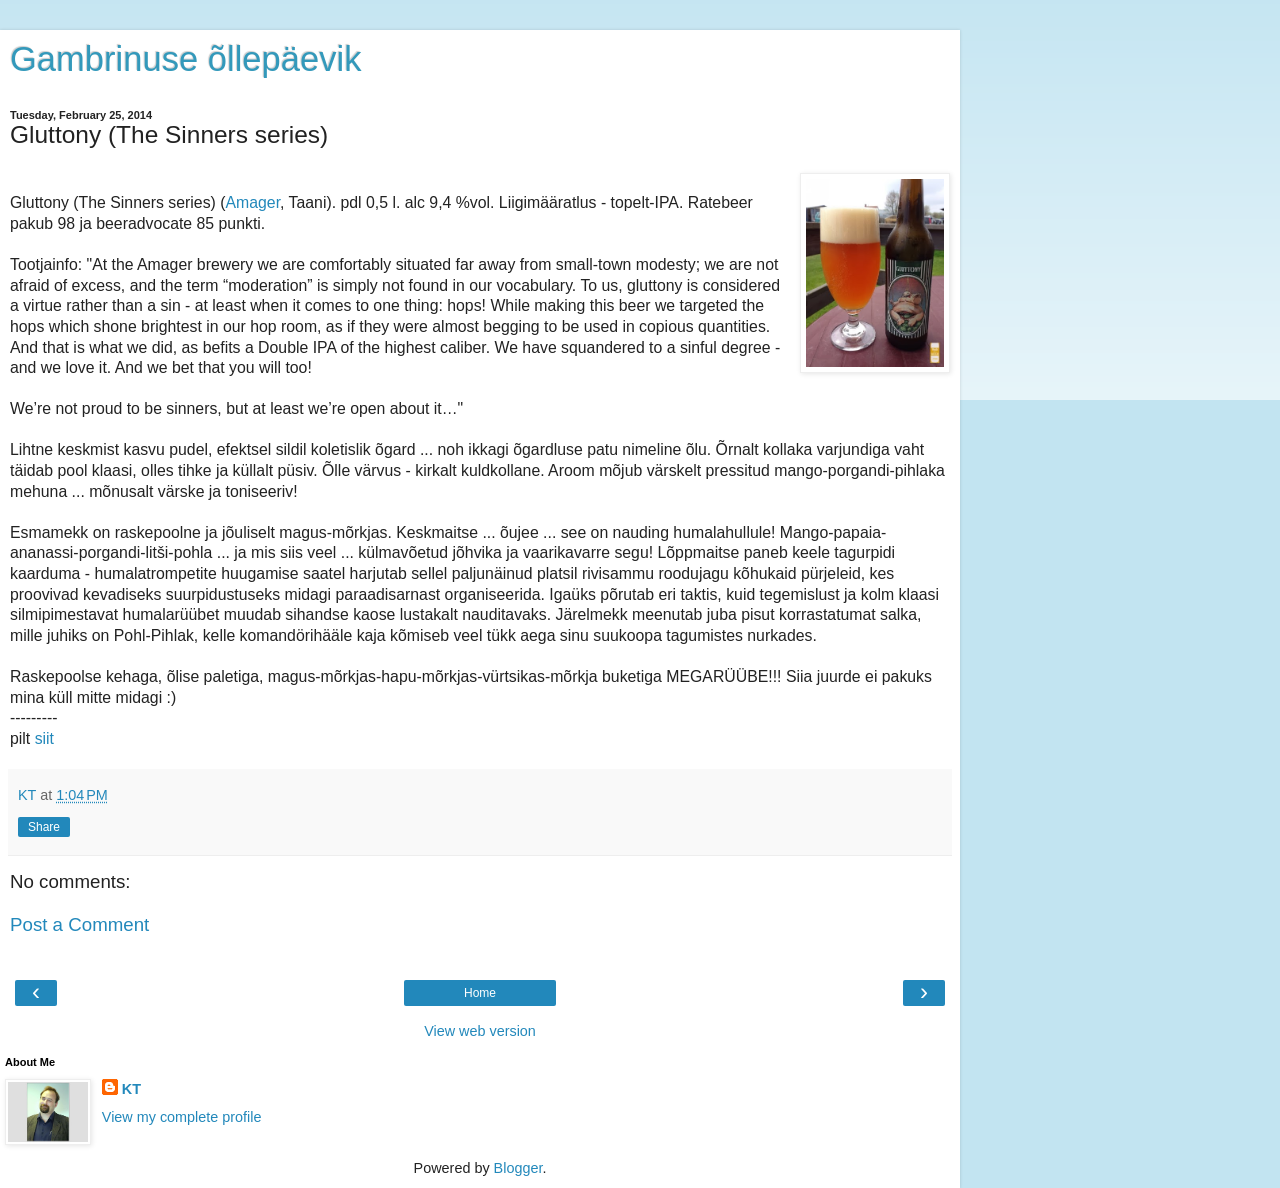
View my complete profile (182, 1117)
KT (131, 1089)
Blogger (518, 1168)
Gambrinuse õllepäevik (185, 59)
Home (480, 993)
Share (44, 827)
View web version (480, 1031)
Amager (253, 202)
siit (44, 738)
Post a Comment (79, 924)
